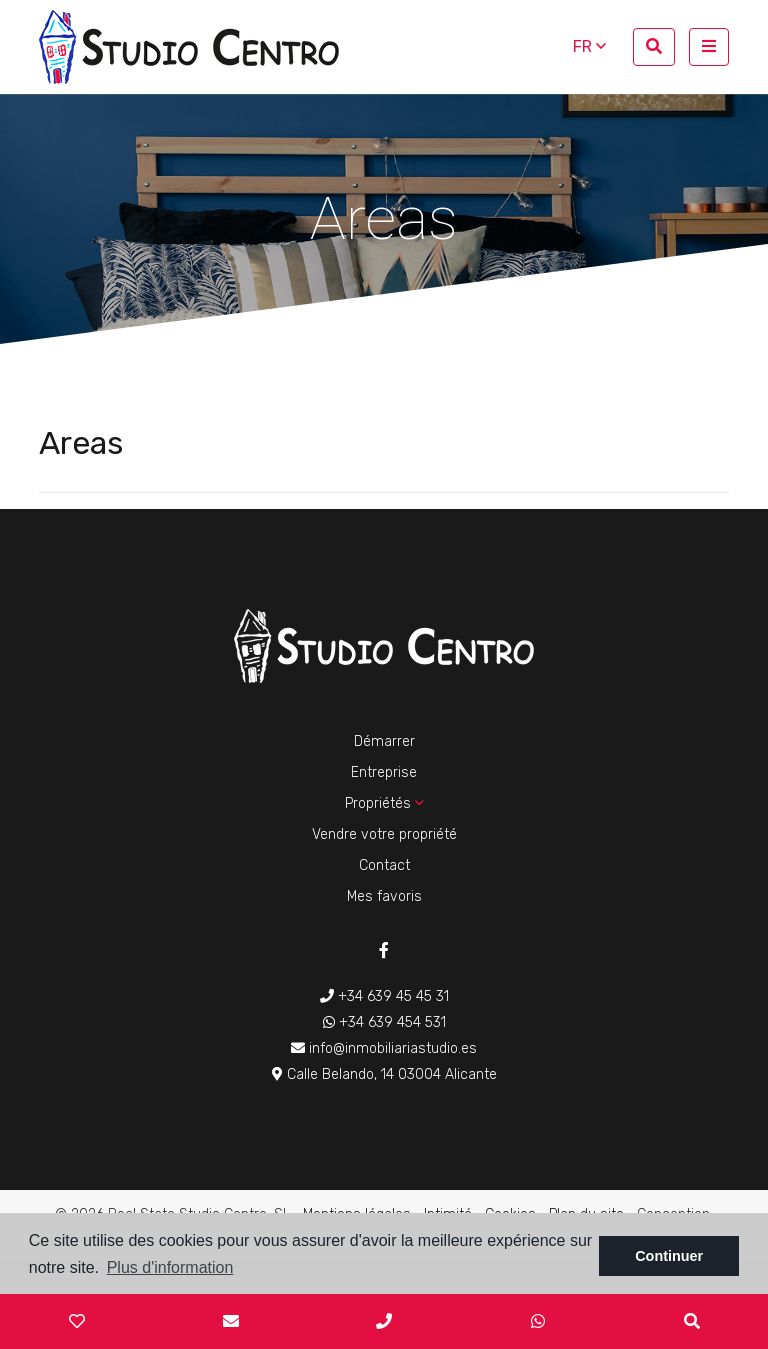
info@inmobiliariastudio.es (384, 1048)
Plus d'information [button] (170, 1267)
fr (589, 46)
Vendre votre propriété (384, 834)
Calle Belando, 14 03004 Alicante (384, 1074)
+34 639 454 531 (384, 1022)
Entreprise (384, 772)
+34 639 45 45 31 (384, 996)
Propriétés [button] (384, 803)
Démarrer (384, 741)
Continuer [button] (669, 1256)
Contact (384, 865)
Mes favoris (384, 896)
